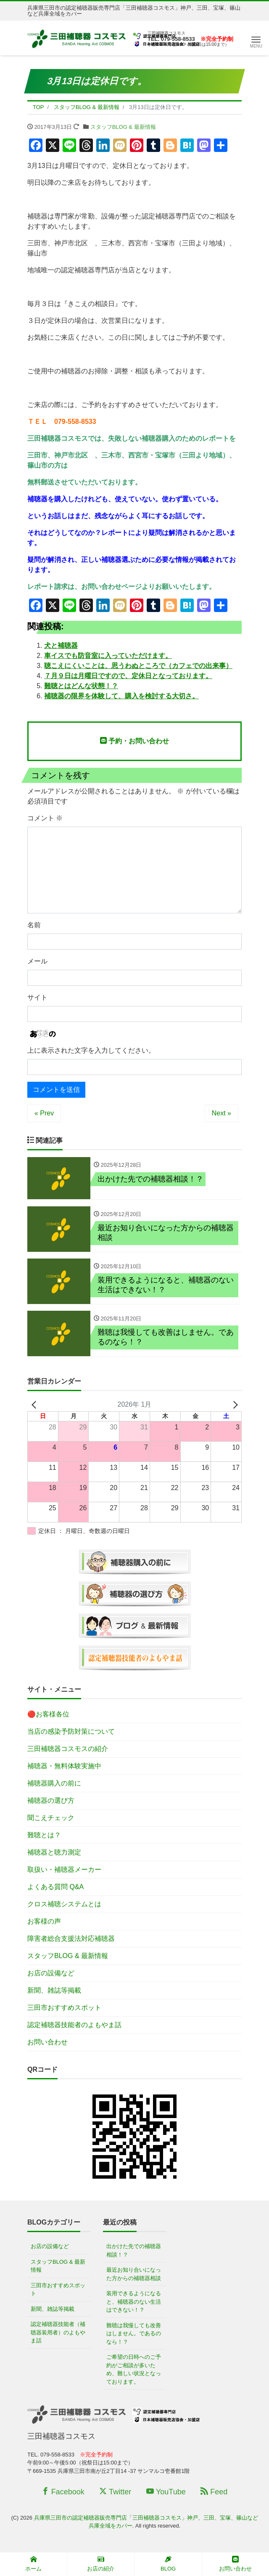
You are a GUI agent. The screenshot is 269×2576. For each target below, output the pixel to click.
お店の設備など (50, 1974)
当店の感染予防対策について (71, 1732)
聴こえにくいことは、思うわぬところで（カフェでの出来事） (138, 665)
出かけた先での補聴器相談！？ (133, 2251)
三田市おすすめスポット (64, 2008)
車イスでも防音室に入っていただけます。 (108, 655)
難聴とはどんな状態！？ (81, 685)
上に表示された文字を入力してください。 (91, 1050)
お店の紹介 (100, 2564)
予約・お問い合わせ (134, 741)
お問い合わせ (47, 2043)
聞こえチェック (50, 1819)
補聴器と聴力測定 (54, 1853)
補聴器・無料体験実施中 (64, 1767)
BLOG (168, 2564)
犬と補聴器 (61, 645)
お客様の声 (44, 1922)
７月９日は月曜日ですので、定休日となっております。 (128, 675)
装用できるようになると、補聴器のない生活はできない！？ (133, 2302)
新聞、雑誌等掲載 (54, 1991)
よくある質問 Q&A (55, 1888)
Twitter (115, 2493)
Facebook (63, 2493)
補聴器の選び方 (50, 1801)
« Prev (44, 1113)
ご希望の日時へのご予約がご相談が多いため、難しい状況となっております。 (133, 2370)
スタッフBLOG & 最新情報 (123, 127)
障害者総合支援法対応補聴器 (71, 1939)
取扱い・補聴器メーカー (64, 1870)
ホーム (33, 2564)
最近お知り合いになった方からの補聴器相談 (133, 2275)
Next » (221, 1113)
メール (37, 961)
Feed (213, 2493)
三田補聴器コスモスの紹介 (67, 1750)
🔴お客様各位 (48, 1715)
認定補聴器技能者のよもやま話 (74, 2026)
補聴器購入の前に (54, 1784)
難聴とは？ (44, 1836)
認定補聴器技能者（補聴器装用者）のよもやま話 (58, 2333)
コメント (45, 818)
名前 (34, 925)
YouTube (166, 2493)
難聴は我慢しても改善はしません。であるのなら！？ (133, 2334)
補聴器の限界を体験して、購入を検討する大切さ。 (121, 696)
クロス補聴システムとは (64, 1905)
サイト (37, 997)
